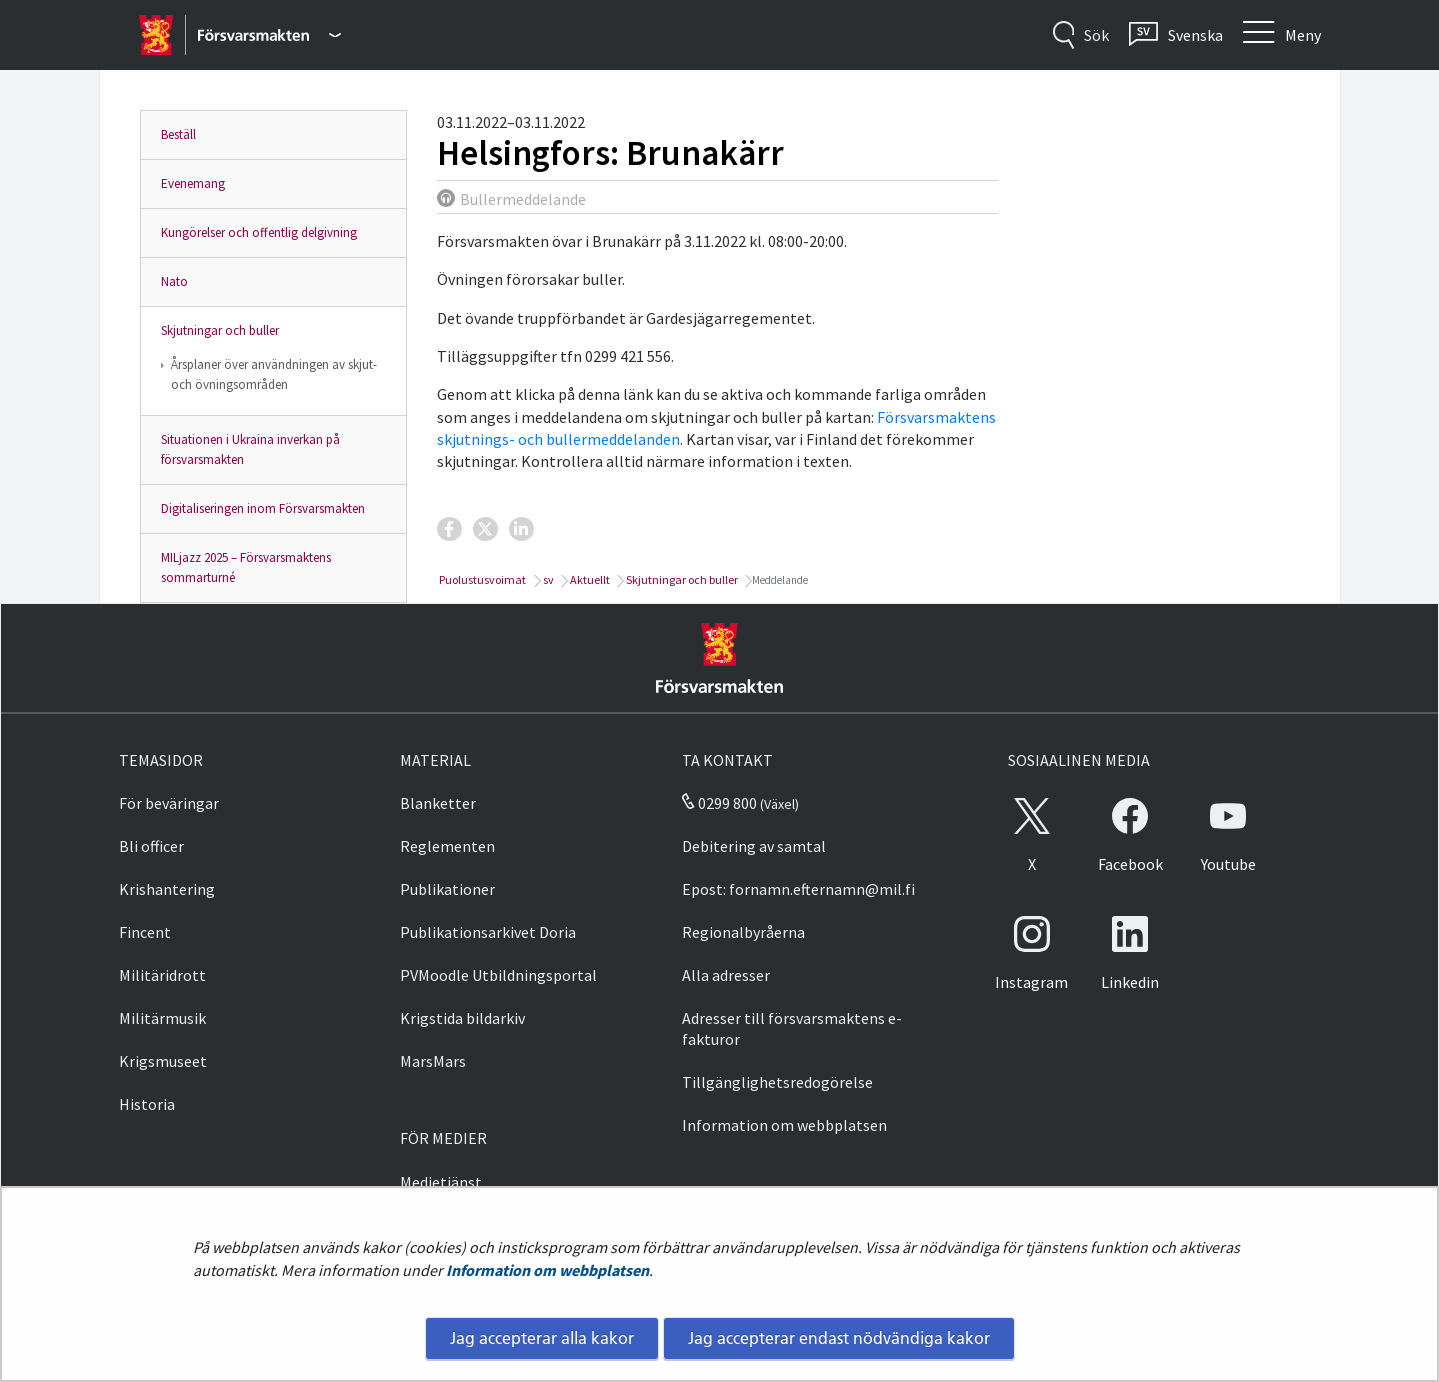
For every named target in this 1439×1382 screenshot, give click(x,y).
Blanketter (438, 803)
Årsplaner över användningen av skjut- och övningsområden (274, 374)
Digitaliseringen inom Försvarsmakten (263, 508)
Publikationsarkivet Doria (488, 932)
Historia (147, 1104)
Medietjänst (441, 1182)
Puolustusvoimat (481, 579)
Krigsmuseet (163, 1061)
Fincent (145, 932)
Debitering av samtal (754, 846)
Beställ (178, 134)
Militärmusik (162, 1018)
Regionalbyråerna (743, 932)
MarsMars (433, 1061)
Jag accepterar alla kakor (542, 1338)
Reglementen (447, 846)
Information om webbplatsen (547, 1270)
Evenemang (193, 183)
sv (547, 579)
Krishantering (167, 889)
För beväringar (169, 803)
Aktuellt (589, 579)
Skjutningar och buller (220, 330)
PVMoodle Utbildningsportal (498, 975)
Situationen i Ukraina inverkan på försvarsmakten (250, 449)
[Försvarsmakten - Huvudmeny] (269, 35)
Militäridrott (162, 975)
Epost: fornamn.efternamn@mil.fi (798, 889)
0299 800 (719, 803)
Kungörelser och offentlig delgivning (259, 232)
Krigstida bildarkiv (462, 1018)
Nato (174, 281)
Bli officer (151, 846)
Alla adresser (726, 975)
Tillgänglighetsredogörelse (777, 1082)
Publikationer (447, 889)
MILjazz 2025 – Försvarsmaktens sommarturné (246, 567)
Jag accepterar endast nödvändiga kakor (839, 1338)
